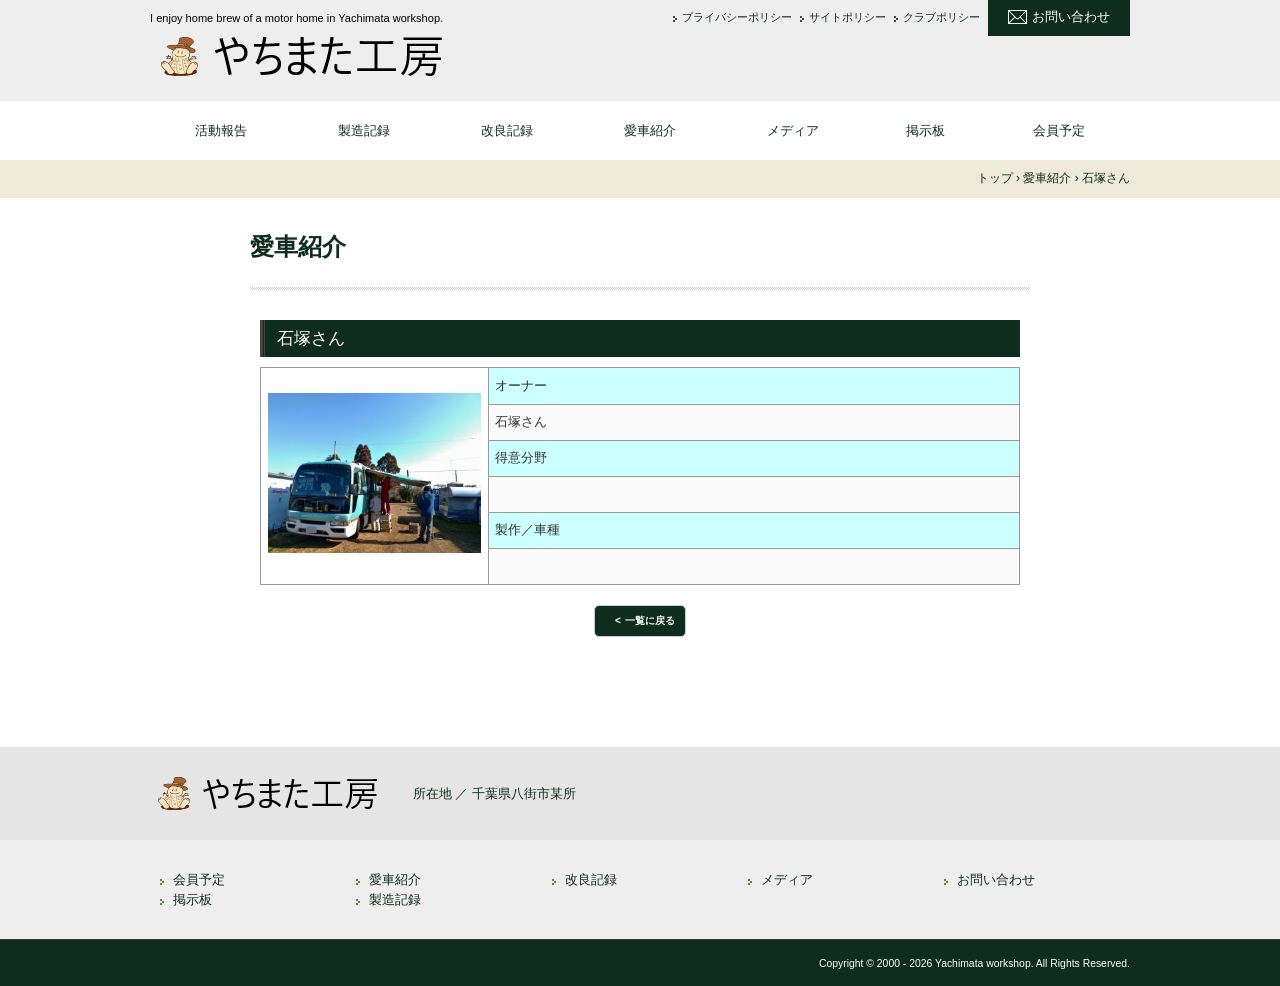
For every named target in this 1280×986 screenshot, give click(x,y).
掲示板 (925, 130)
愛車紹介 (650, 130)
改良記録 (507, 130)
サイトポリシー (847, 17)
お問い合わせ (1071, 17)
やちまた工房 (310, 56)
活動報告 (221, 130)
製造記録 (364, 130)
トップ (995, 178)
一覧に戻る (650, 620)
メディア (793, 130)
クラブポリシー (941, 17)
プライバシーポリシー (737, 17)
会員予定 (1059, 130)
